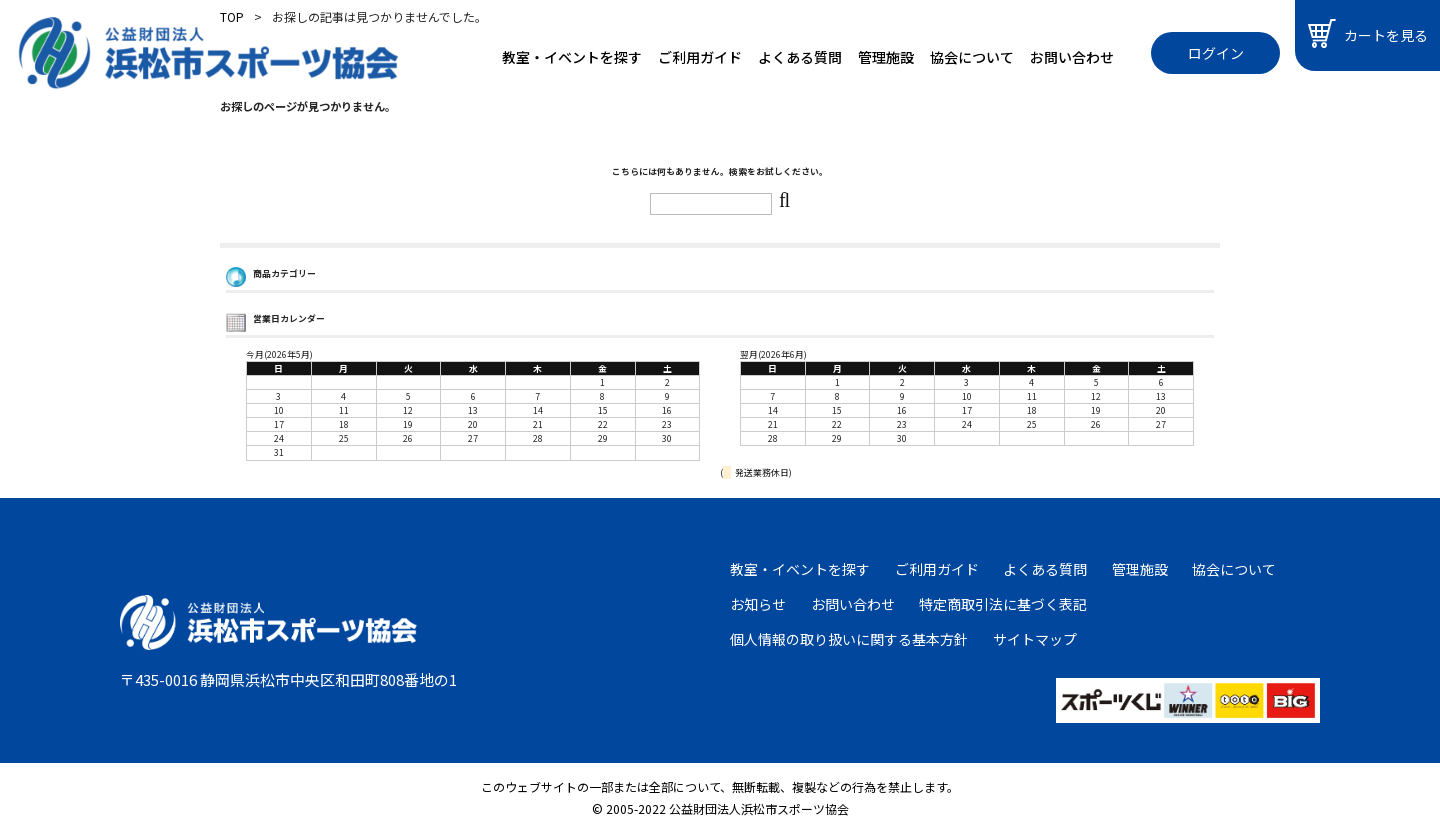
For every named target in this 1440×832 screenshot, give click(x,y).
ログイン (1216, 53)
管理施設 (886, 57)
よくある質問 (800, 57)
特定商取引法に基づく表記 (1003, 604)
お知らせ (758, 604)
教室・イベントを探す (572, 57)
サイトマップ (1035, 639)
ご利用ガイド (700, 57)
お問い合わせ (1072, 57)
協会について (972, 57)
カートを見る (1368, 33)
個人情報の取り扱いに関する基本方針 (849, 639)
